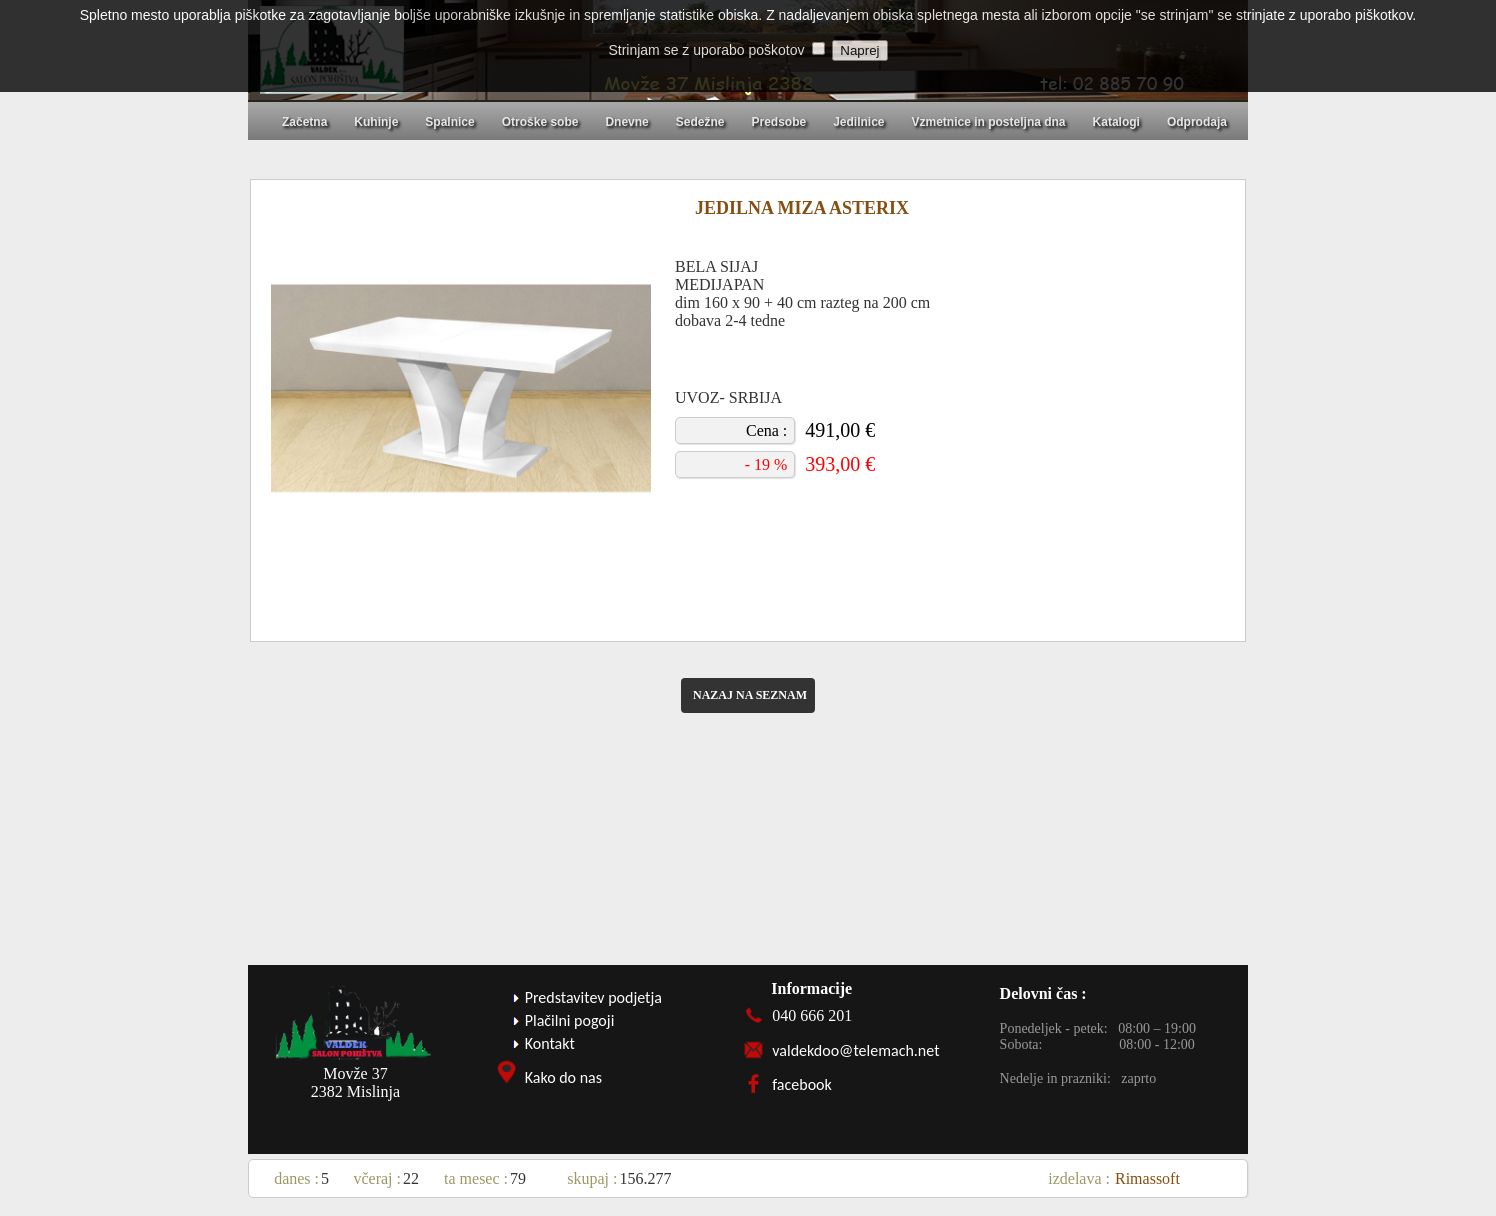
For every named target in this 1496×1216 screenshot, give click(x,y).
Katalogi (1116, 122)
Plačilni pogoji (570, 1020)
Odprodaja (1197, 122)
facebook (802, 1084)
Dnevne (626, 122)
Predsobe (778, 122)
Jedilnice (858, 122)
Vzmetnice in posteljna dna (989, 122)
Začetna (304, 122)
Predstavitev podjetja (593, 997)
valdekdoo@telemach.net (855, 1050)
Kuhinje (376, 122)
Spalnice (449, 122)
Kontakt (550, 1043)
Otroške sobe (540, 122)
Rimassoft (1147, 1178)
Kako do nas (563, 1077)
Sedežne (700, 122)
